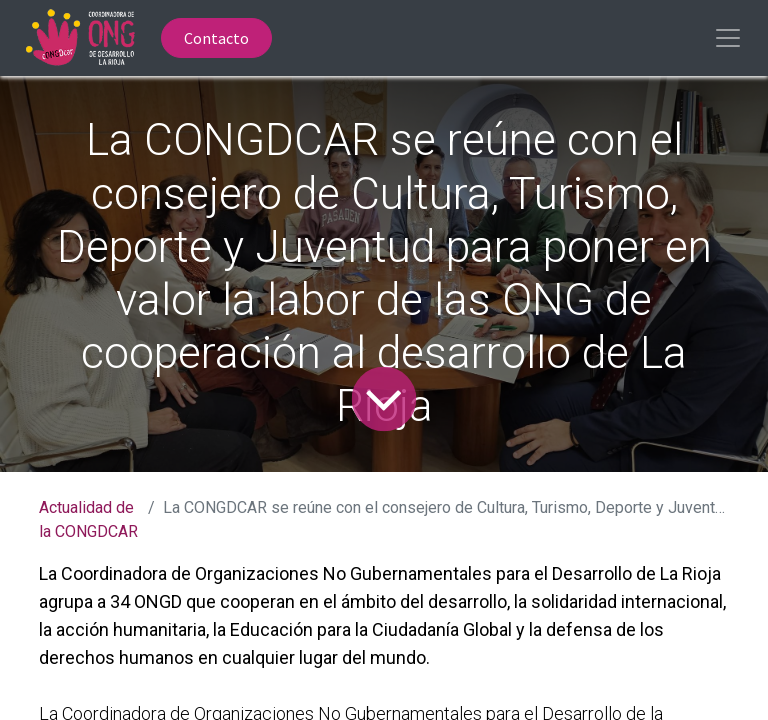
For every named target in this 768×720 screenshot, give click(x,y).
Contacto (216, 38)
